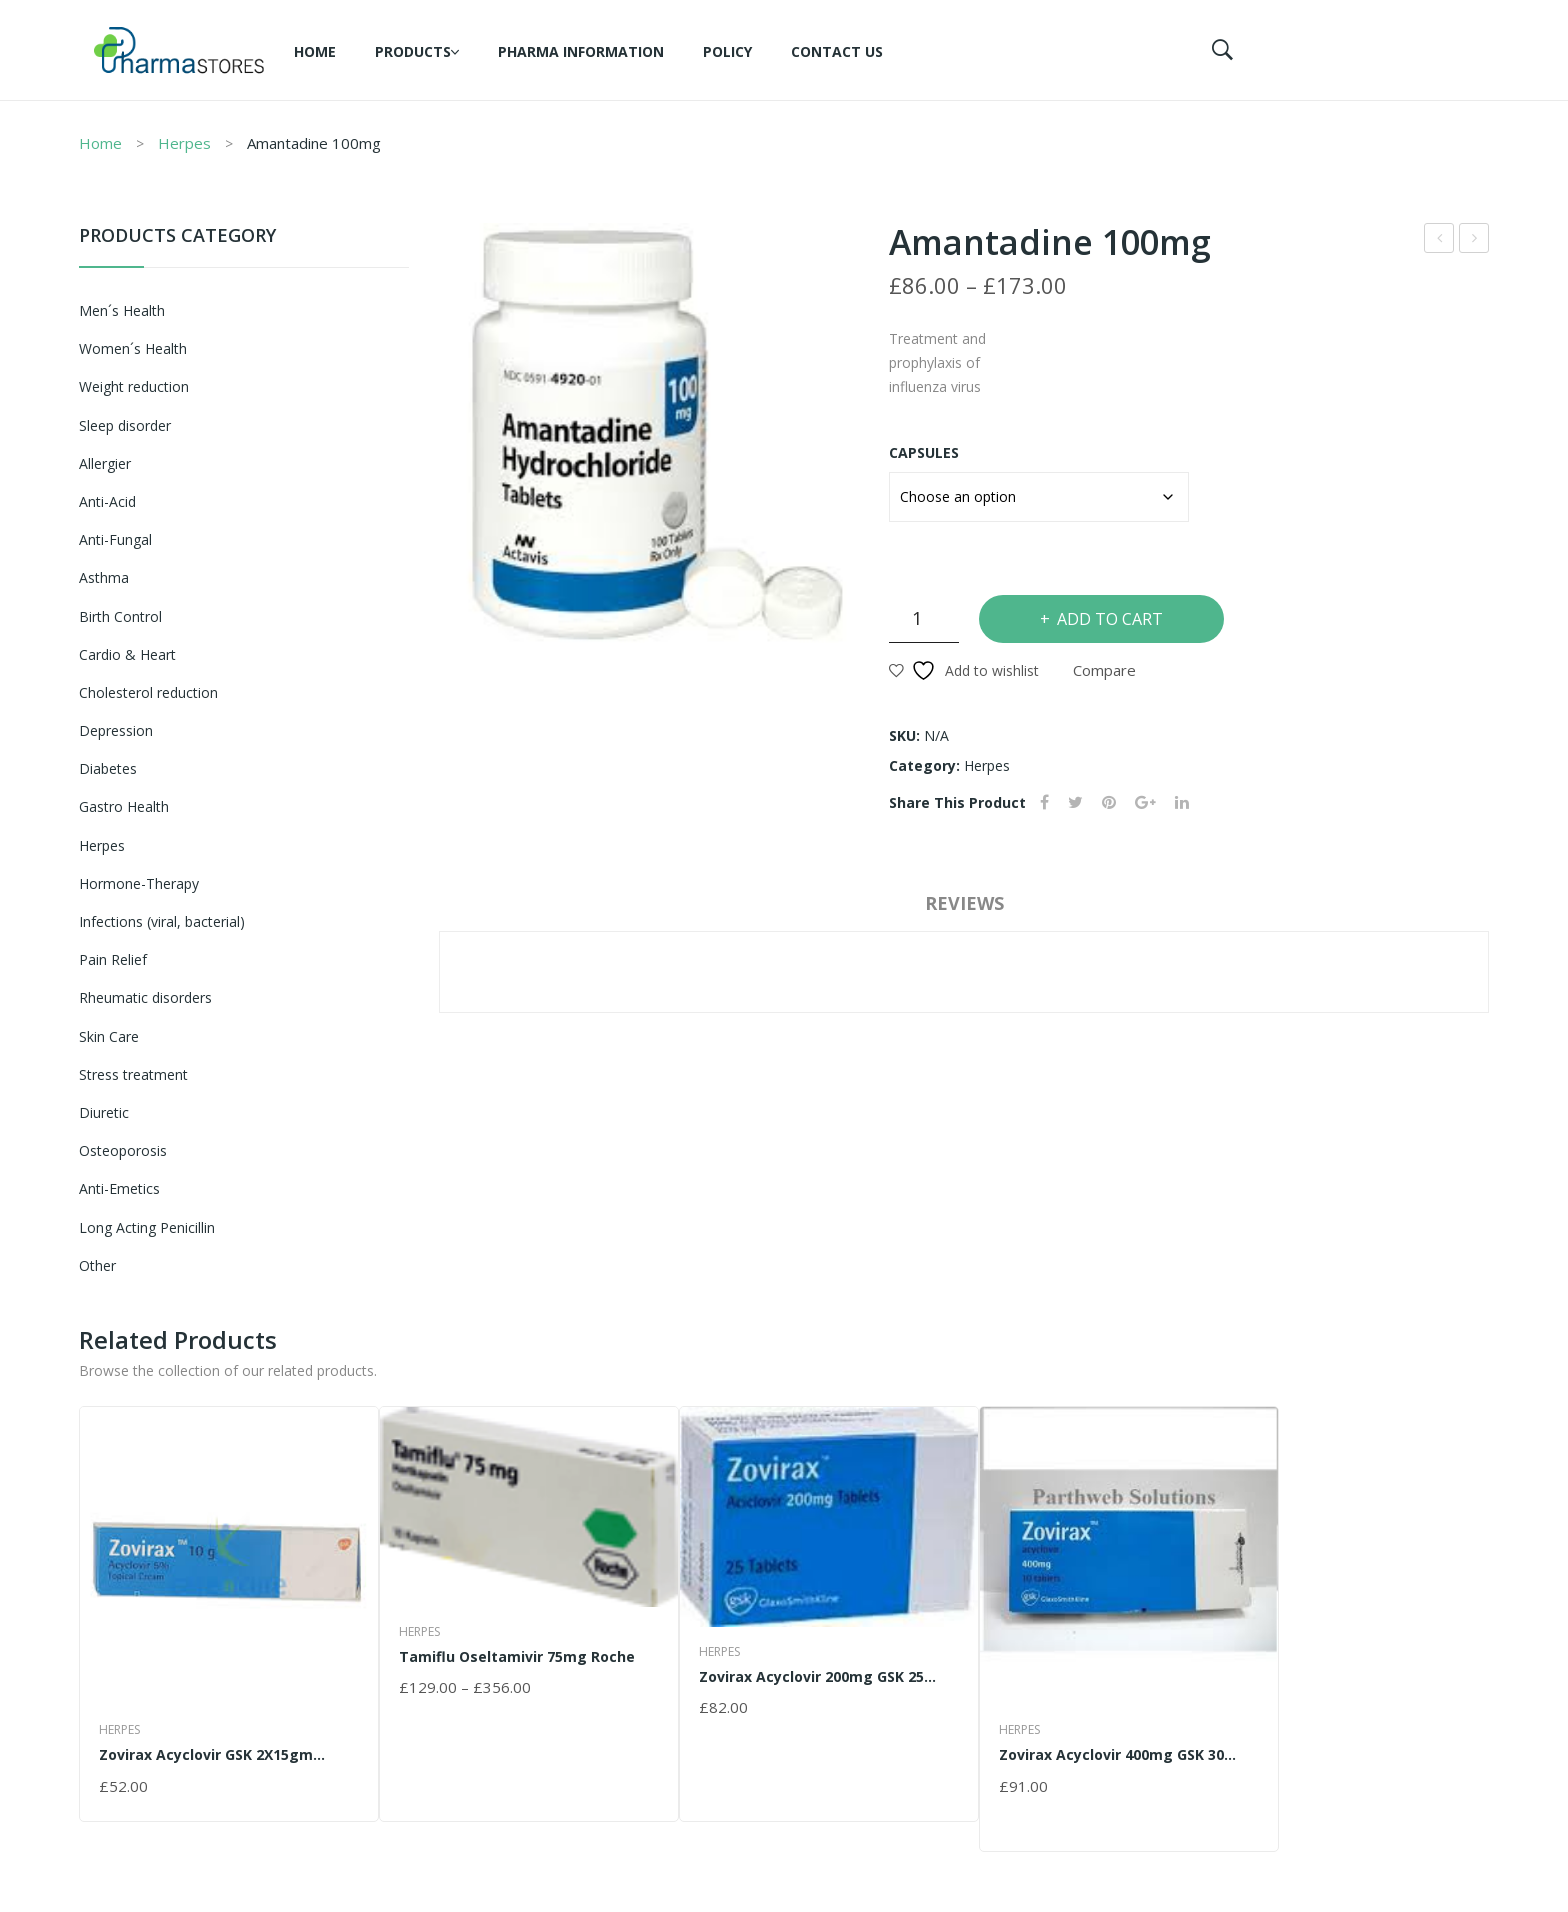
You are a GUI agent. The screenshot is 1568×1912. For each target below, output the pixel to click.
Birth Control (120, 616)
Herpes (184, 143)
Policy (727, 51)
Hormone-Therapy (139, 883)
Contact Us (837, 51)
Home (315, 51)
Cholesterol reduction (148, 692)
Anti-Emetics (119, 1188)
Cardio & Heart (127, 654)
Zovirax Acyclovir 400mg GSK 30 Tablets (1111, 1754)
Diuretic (104, 1112)
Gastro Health (124, 806)
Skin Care (109, 1036)
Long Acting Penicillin (147, 1227)
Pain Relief (113, 959)
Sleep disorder (125, 425)
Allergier (105, 463)
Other (97, 1265)
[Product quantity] (924, 618)
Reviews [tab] (964, 903)
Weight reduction (134, 386)
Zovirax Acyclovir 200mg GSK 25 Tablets (811, 1676)
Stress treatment (133, 1074)
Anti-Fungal (115, 539)
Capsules (924, 452)
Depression (116, 730)
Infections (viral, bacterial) (162, 921)
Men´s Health (122, 310)
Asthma (104, 577)
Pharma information (581, 51)
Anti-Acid (107, 501)
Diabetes (108, 768)
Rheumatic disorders (145, 997)
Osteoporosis (123, 1150)
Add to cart (1110, 619)
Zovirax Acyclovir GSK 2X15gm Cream (1440, 240)
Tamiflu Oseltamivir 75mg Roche (1475, 240)
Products (413, 51)
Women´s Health (133, 348)
